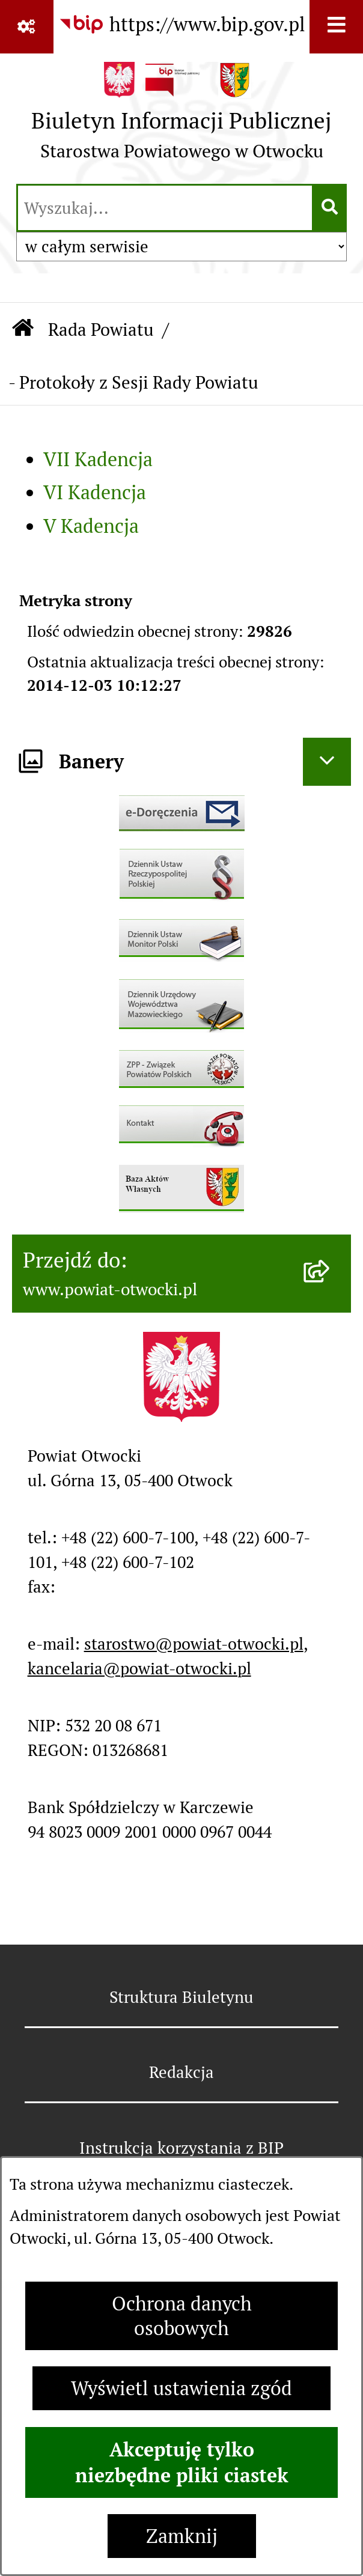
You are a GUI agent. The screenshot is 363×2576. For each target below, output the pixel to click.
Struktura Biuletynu (181, 1997)
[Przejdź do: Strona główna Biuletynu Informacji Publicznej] (22, 329)
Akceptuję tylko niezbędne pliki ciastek (181, 2462)
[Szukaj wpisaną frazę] (330, 208)
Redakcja (181, 2072)
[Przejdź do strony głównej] (181, 117)
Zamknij (182, 2536)
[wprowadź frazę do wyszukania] (165, 208)
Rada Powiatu (101, 329)
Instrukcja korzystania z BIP (181, 2147)
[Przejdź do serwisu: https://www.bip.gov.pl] (181, 25)
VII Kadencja (98, 459)
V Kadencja (91, 526)
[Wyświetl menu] (336, 26)
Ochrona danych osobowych (182, 2316)
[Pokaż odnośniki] (26, 26)
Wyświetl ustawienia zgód (181, 2388)
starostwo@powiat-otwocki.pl (194, 1643)
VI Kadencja (94, 492)
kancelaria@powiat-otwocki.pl (139, 1668)
